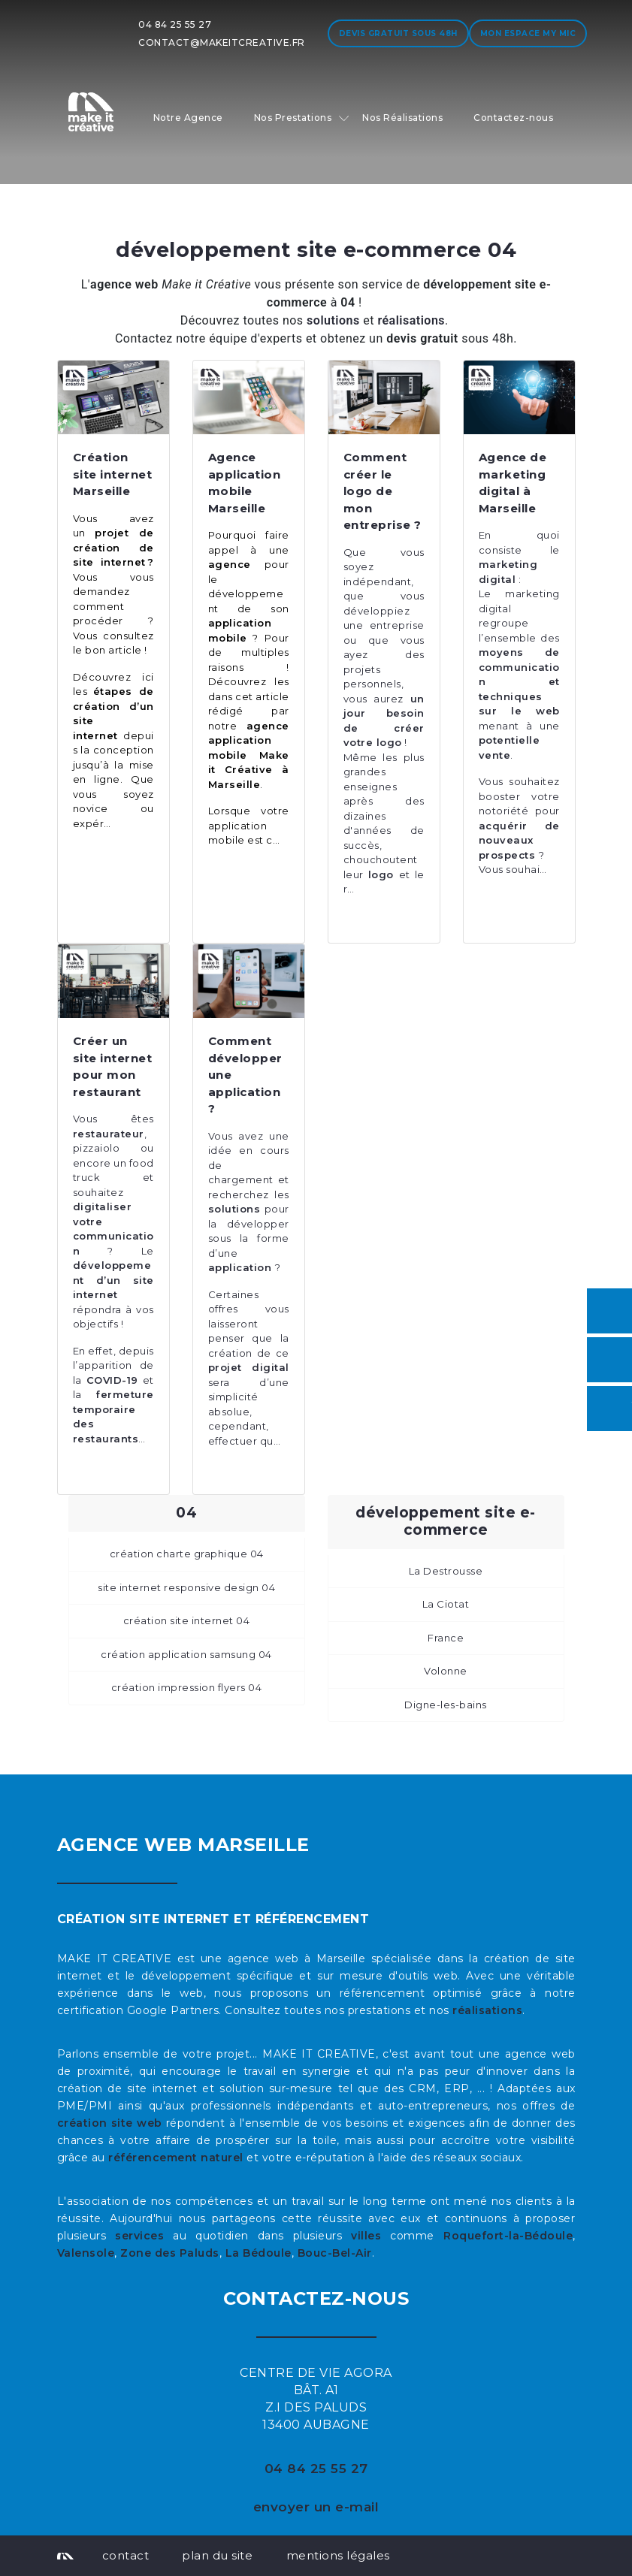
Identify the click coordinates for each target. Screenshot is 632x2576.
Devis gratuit (398, 33)
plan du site (217, 2555)
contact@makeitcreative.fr (221, 42)
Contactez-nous (513, 117)
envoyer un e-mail (316, 2506)
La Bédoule (258, 2253)
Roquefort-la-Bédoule (508, 2235)
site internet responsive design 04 (186, 1587)
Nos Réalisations (402, 117)
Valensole (86, 2253)
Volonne (445, 1671)
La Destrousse (446, 1571)
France (446, 1638)
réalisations (487, 2010)
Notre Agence (188, 117)
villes (366, 2235)
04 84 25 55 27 (174, 24)
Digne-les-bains (445, 1705)
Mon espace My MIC (528, 33)
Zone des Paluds (169, 2253)
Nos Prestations (293, 117)
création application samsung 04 (186, 1654)
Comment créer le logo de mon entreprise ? (382, 491)
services (139, 2235)
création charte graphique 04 (187, 1554)
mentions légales (338, 2555)
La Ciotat (446, 1604)
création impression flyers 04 (186, 1687)
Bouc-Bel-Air (335, 2253)
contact (126, 2555)
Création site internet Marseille (113, 474)
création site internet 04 (186, 1620)
